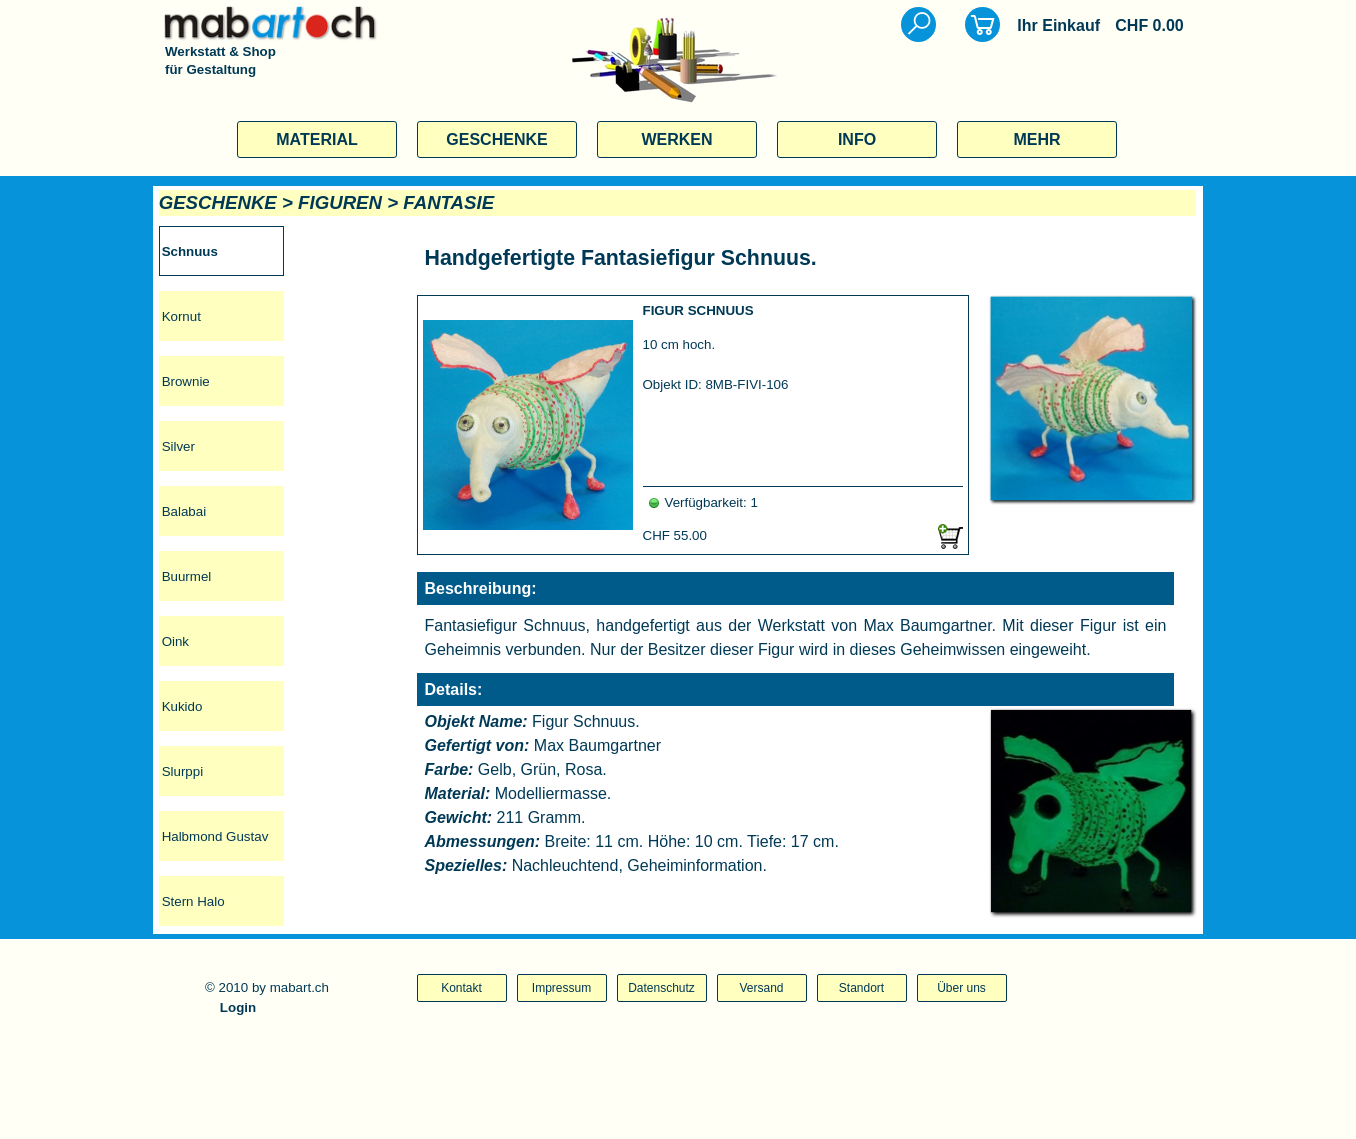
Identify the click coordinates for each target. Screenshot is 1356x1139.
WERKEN (676, 139)
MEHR (1036, 139)
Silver (178, 446)
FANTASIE (448, 202)
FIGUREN (340, 202)
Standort (861, 988)
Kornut (181, 316)
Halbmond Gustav (215, 836)
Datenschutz (661, 988)
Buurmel (187, 576)
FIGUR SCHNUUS (698, 310)
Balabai (184, 511)
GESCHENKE (496, 139)
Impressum (561, 988)
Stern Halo (193, 901)
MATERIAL (316, 139)
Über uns (961, 988)
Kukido (182, 706)
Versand (761, 988)
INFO (857, 139)
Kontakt (461, 988)
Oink (175, 641)
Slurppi (183, 771)
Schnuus (190, 251)
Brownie (186, 381)
